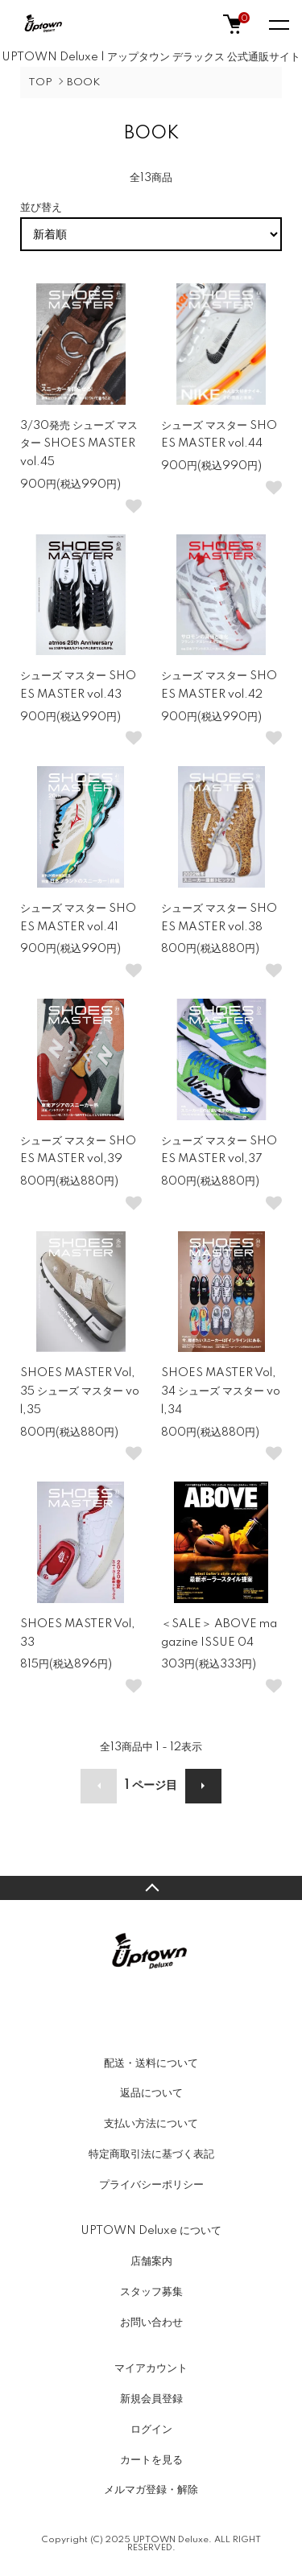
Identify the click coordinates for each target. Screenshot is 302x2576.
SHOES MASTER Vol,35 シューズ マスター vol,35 (79, 1391)
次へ (203, 1786)
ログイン (151, 2429)
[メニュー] (278, 24)
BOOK (83, 82)
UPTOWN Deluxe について (151, 2230)
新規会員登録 (151, 2399)
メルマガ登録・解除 (151, 2490)
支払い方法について (151, 2123)
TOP (40, 82)
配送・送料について (151, 2063)
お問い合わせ (151, 2322)
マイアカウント (151, 2368)
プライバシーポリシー (151, 2185)
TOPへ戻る (151, 1888)
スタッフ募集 (151, 2292)
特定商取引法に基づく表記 (151, 2154)
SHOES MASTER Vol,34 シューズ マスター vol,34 (220, 1391)
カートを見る (151, 2460)
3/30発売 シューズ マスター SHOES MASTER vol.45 (79, 444)
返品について (151, 2093)
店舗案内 (151, 2261)
